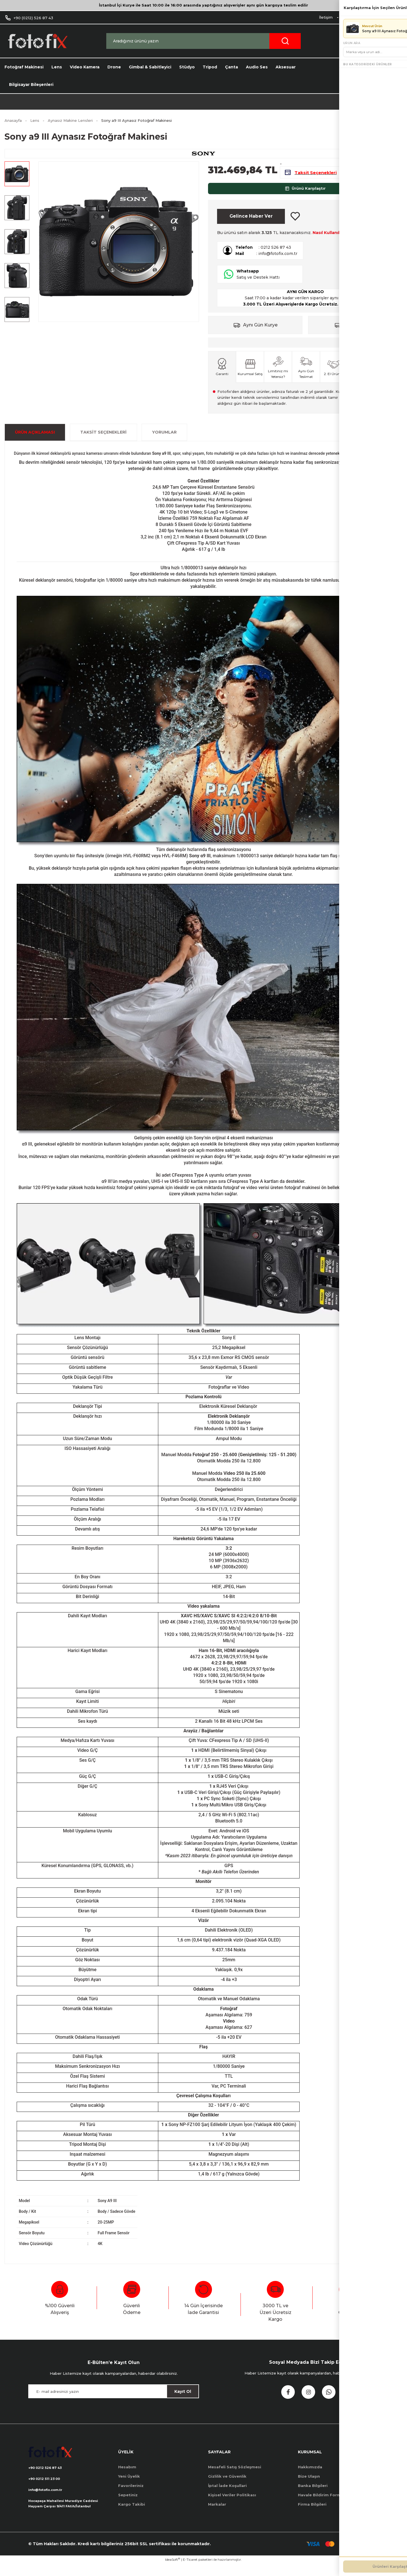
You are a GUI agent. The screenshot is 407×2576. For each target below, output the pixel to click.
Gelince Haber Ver (251, 224)
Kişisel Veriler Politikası (232, 2504)
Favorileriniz (131, 2495)
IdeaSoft (172, 2571)
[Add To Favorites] (295, 224)
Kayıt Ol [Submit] (182, 2401)
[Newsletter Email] (113, 2401)
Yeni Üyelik (129, 2486)
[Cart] (393, 41)
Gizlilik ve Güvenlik (227, 2486)
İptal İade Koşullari (227, 2495)
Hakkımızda (310, 2476)
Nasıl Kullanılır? (329, 242)
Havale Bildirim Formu (320, 2504)
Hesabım (127, 2476)
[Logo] (37, 41)
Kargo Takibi (131, 2514)
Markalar (217, 2514)
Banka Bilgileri (313, 2495)
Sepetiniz (128, 2504)
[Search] (203, 41)
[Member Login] (369, 41)
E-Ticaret (190, 2572)
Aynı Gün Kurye (260, 334)
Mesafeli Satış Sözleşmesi (234, 2476)
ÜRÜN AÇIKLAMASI (35, 442)
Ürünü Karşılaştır (305, 195)
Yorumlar (164, 442)
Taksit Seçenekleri (103, 442)
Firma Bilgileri (312, 2514)
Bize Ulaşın (309, 2486)
